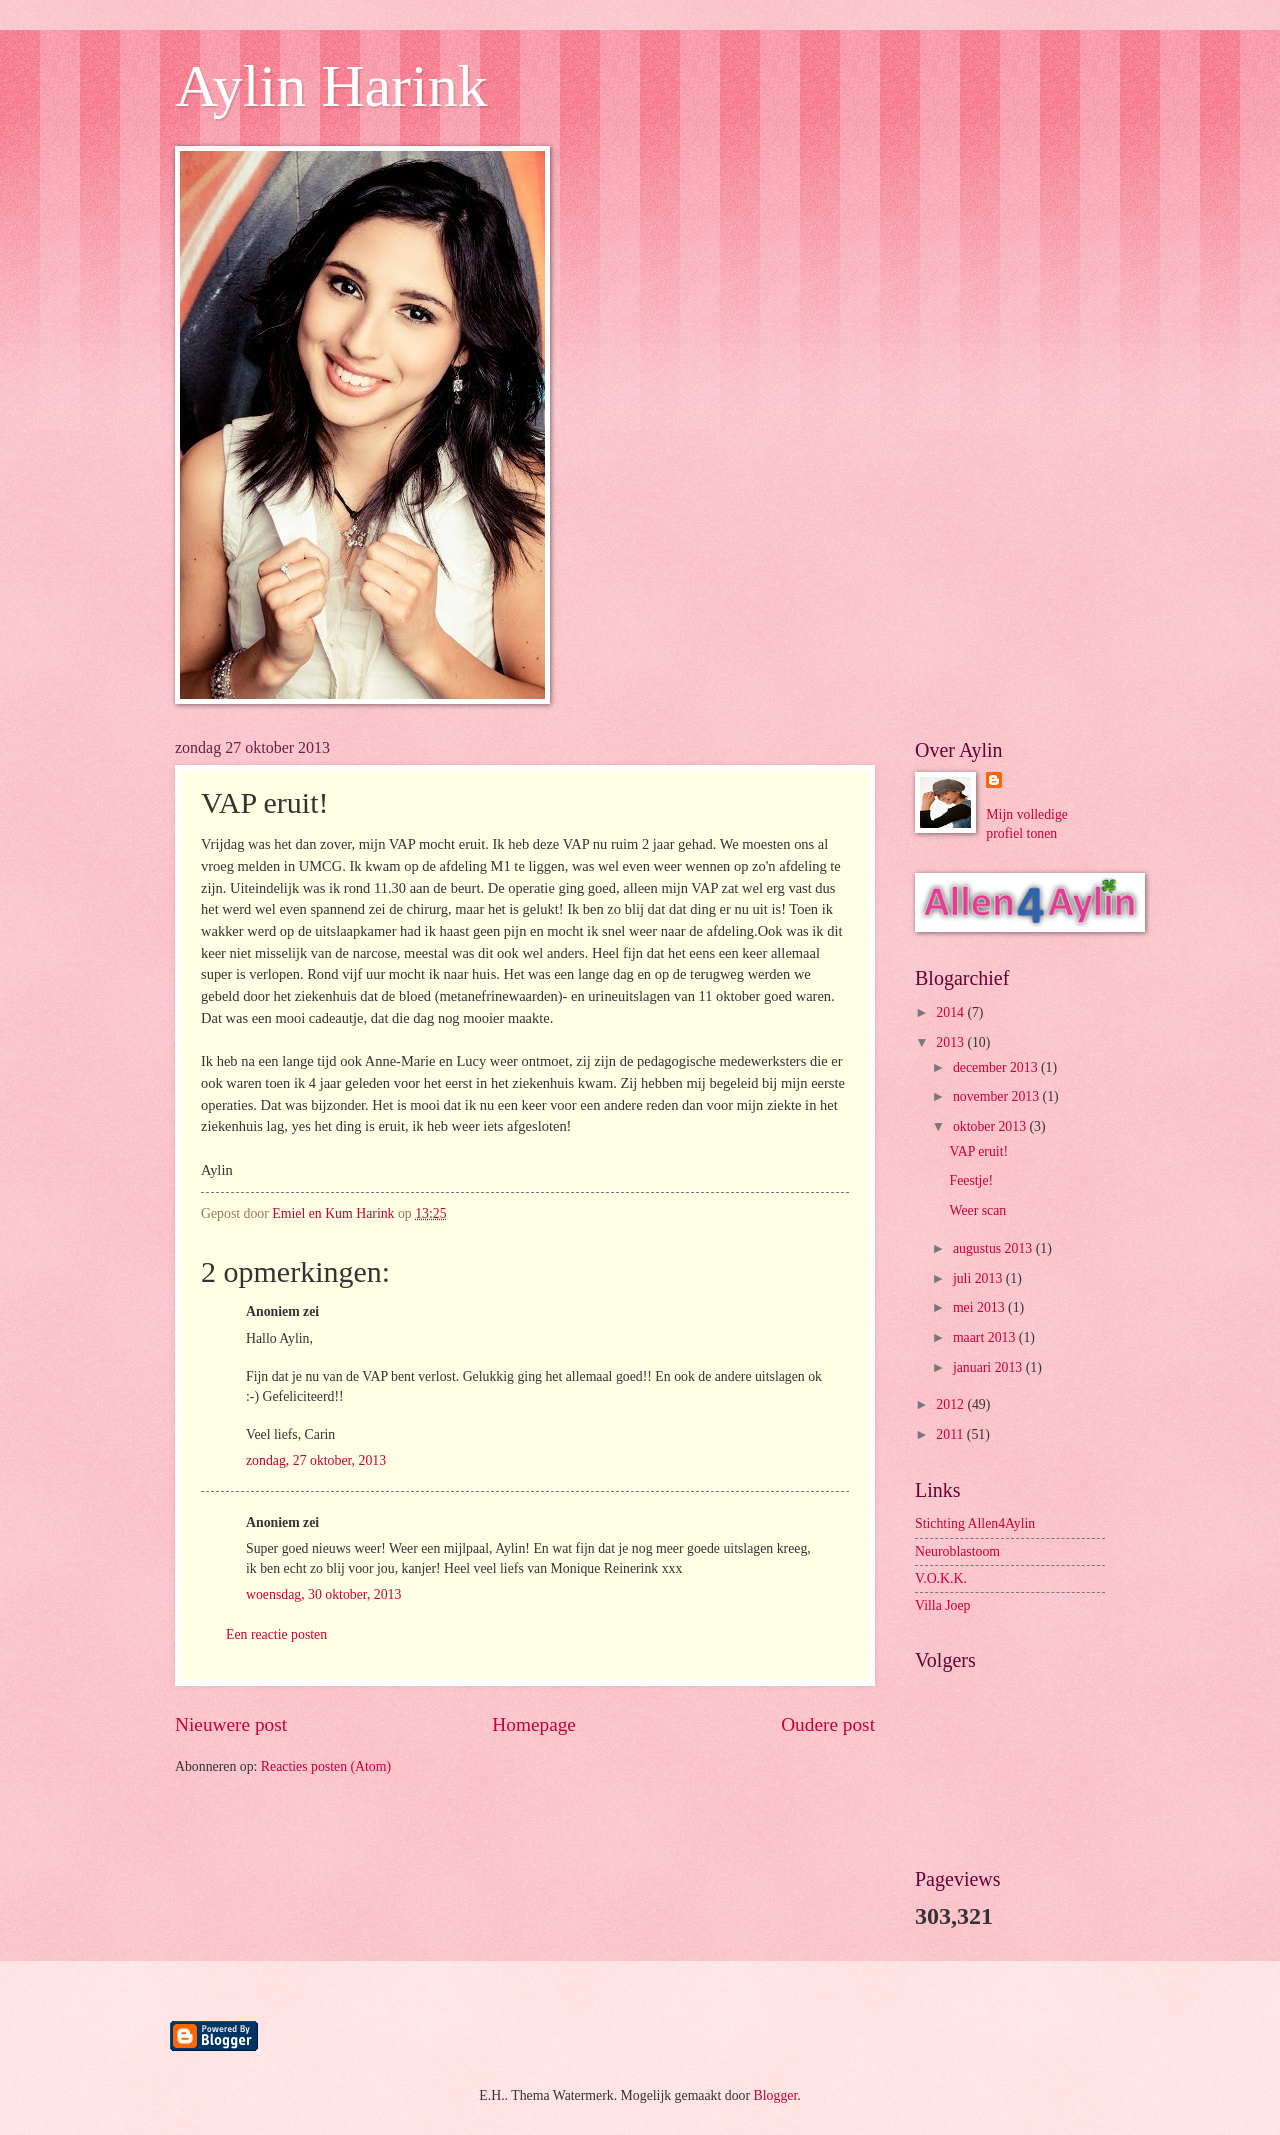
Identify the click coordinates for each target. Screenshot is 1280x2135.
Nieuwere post (231, 1724)
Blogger (776, 2095)
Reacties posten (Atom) (326, 1766)
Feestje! (971, 1180)
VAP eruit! (978, 1151)
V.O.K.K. (941, 1578)
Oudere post (828, 1724)
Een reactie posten (276, 1634)
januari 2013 (989, 1367)
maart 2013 (986, 1337)
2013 (951, 1042)
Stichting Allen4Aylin (975, 1523)
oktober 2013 (991, 1126)
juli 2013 (979, 1278)
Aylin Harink (331, 86)
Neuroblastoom (957, 1551)
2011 (951, 1434)
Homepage (534, 1724)
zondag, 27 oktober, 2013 (316, 1460)
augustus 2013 (994, 1248)
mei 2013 (980, 1307)
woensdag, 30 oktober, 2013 (323, 1594)
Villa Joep (943, 1605)
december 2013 (997, 1067)
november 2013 (998, 1096)
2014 (951, 1012)
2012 (951, 1404)
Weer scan (977, 1210)
